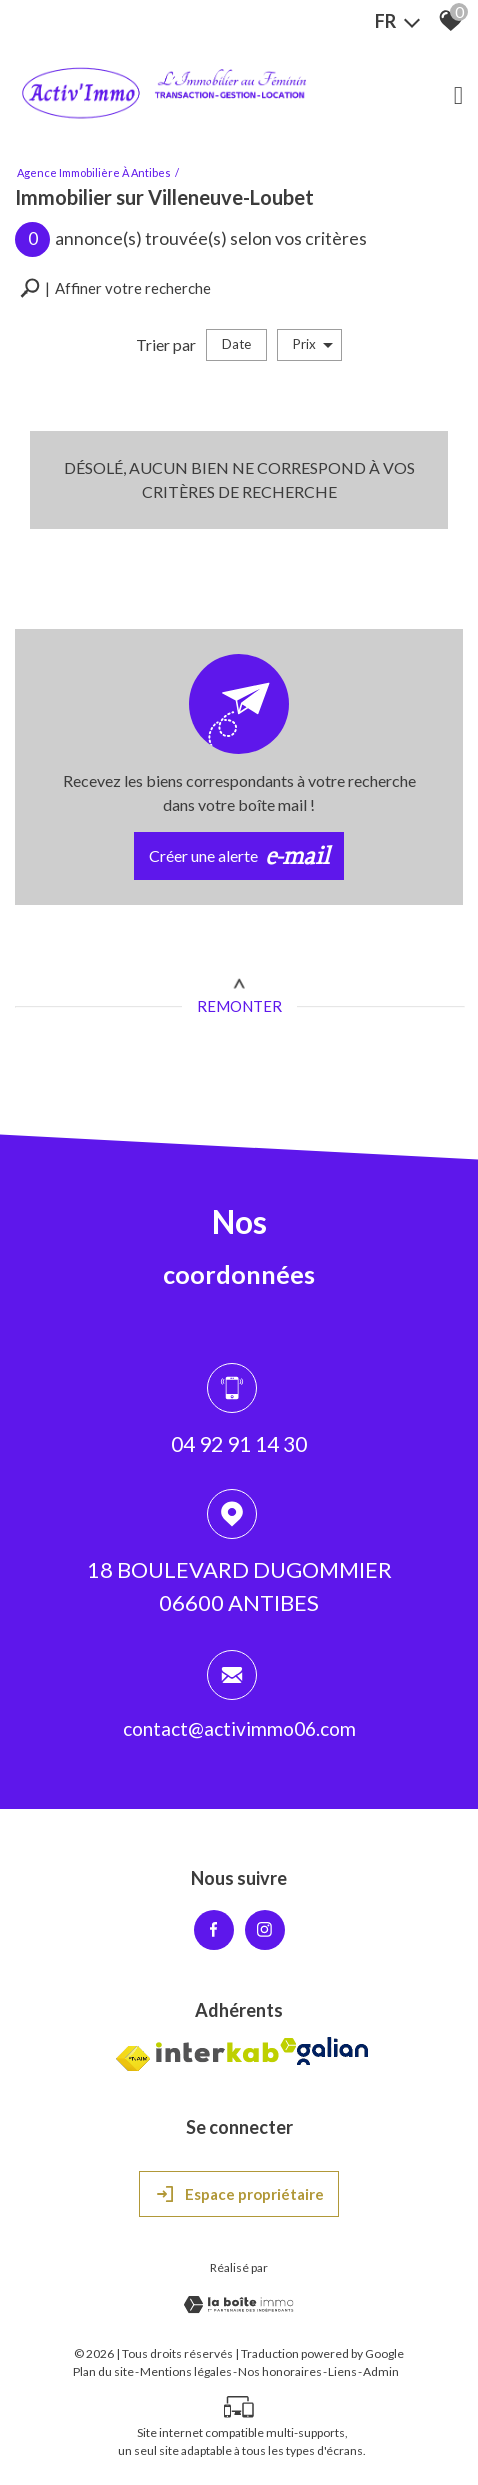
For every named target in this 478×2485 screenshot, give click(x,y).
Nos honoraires (280, 2371)
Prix (313, 344)
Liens (342, 2371)
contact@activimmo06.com (239, 1730)
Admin (381, 2371)
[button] (115, 288)
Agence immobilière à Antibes (94, 172)
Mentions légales (186, 2371)
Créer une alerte (239, 856)
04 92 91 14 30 (239, 1445)
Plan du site (103, 2371)
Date (236, 344)
